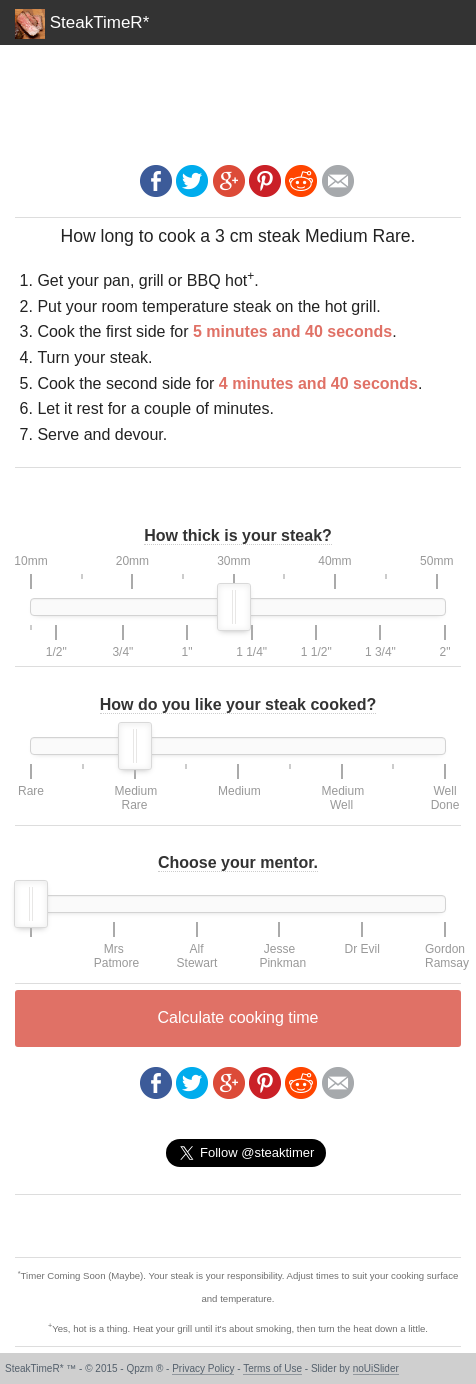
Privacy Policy (203, 1368)
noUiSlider (376, 1368)
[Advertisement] (238, 95)
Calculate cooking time (238, 1017)
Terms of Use (272, 1368)
